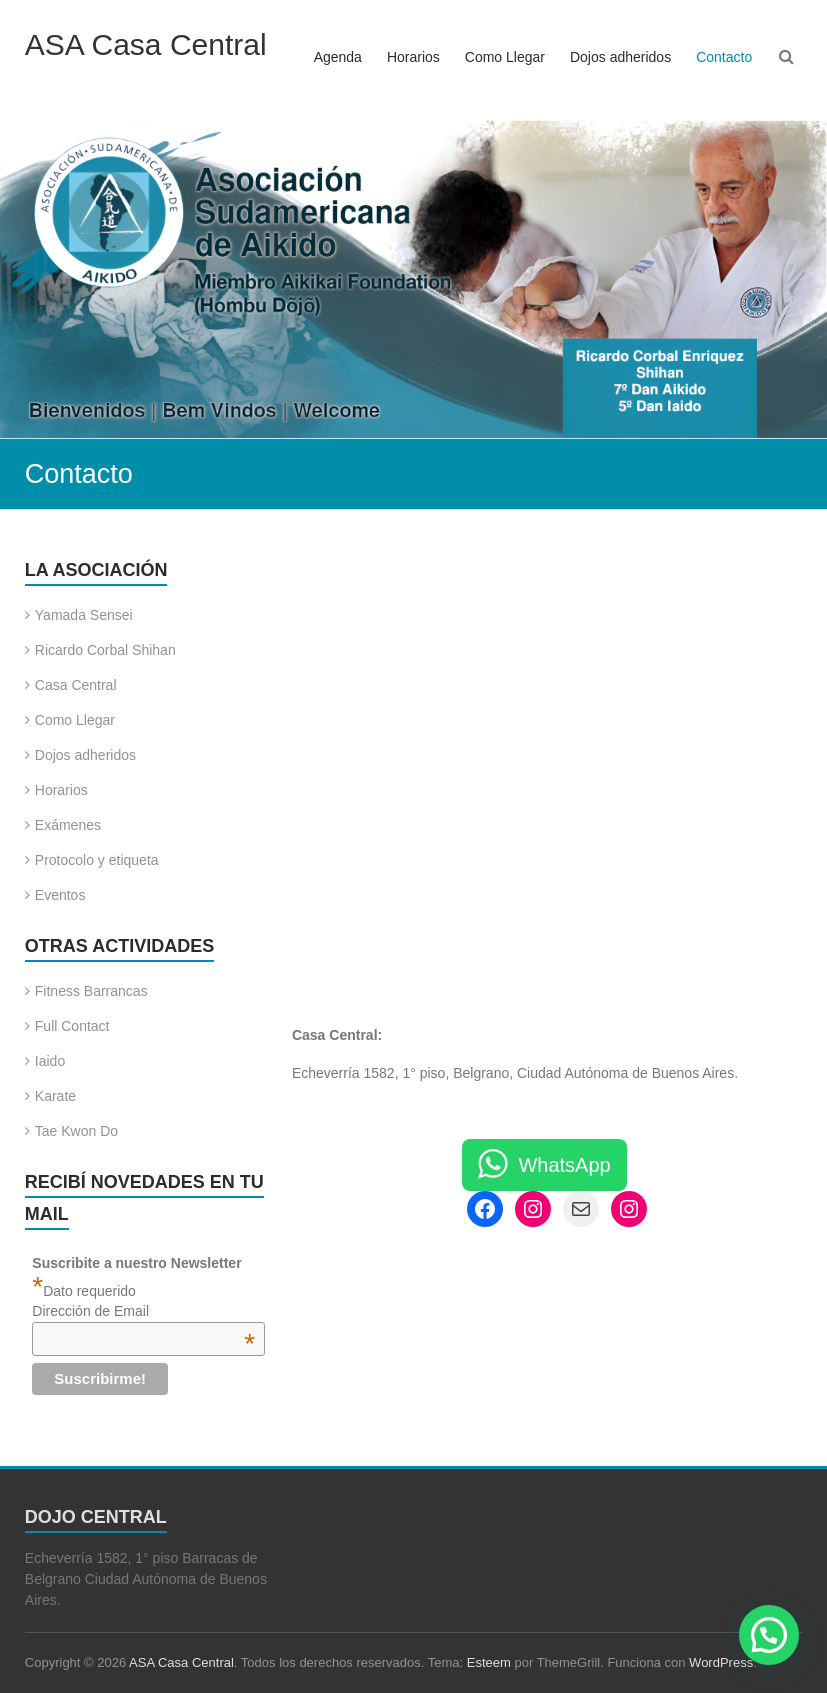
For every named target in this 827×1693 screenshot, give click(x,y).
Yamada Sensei (84, 615)
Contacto (724, 57)
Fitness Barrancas (91, 991)
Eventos (60, 895)
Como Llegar (505, 57)
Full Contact (72, 1026)
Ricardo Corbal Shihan (105, 650)
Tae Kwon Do (76, 1131)
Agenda (338, 57)
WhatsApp (564, 1165)
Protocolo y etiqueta (97, 860)
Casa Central (76, 685)
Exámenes (68, 825)
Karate (55, 1096)
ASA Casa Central (146, 44)
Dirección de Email (143, 1311)
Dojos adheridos (620, 57)
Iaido (50, 1061)
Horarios (413, 57)
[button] (769, 1635)
